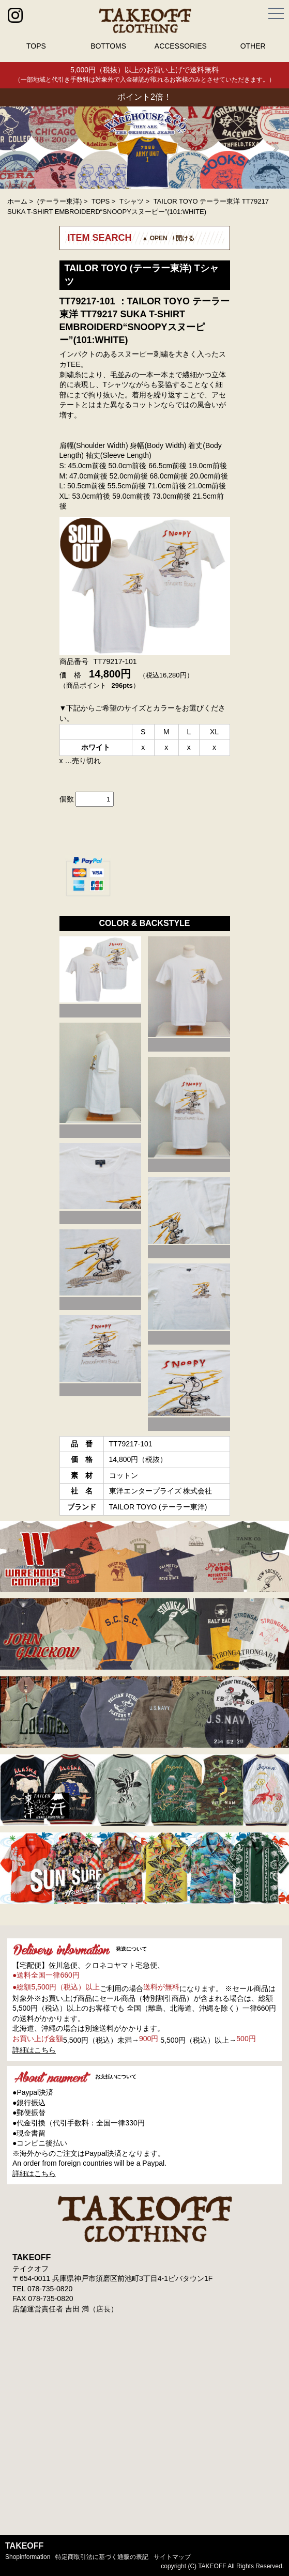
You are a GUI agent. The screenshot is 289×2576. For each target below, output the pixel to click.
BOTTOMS (108, 46)
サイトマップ (172, 2556)
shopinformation (27, 2556)
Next (275, 148)
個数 (66, 799)
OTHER (253, 46)
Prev (13, 148)
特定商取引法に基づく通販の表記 (101, 2556)
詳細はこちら (34, 2050)
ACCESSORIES (181, 46)
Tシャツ (131, 201)
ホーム (17, 201)
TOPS (36, 46)
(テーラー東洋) (59, 201)
